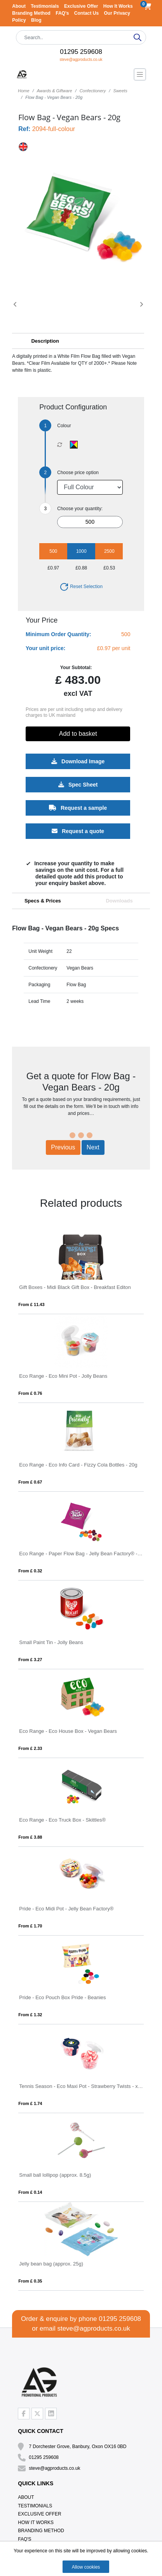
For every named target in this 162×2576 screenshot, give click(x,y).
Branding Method (32, 13)
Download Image (78, 761)
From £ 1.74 (30, 2103)
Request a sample (78, 808)
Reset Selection (81, 586)
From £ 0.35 (30, 2281)
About (19, 6)
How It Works (118, 6)
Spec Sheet (78, 785)
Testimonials (45, 6)
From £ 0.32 (30, 1570)
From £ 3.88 (30, 1837)
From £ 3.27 (30, 1659)
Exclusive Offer (81, 6)
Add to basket (78, 733)
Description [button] (45, 341)
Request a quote (78, 831)
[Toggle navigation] (140, 74)
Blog (36, 20)
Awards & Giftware (54, 90)
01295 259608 (81, 51)
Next (93, 1147)
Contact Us (87, 13)
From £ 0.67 (30, 1482)
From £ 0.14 (30, 2192)
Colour (64, 425)
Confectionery (93, 90)
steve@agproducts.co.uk (80, 59)
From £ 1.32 (30, 2014)
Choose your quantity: (80, 508)
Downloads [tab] (119, 901)
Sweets (120, 90)
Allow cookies (86, 2567)
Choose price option (78, 472)
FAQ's (63, 13)
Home (23, 90)
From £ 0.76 (30, 1393)
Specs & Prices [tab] (42, 901)
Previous (63, 1147)
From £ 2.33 (30, 1748)
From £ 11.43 (31, 1304)
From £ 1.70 (30, 1926)
